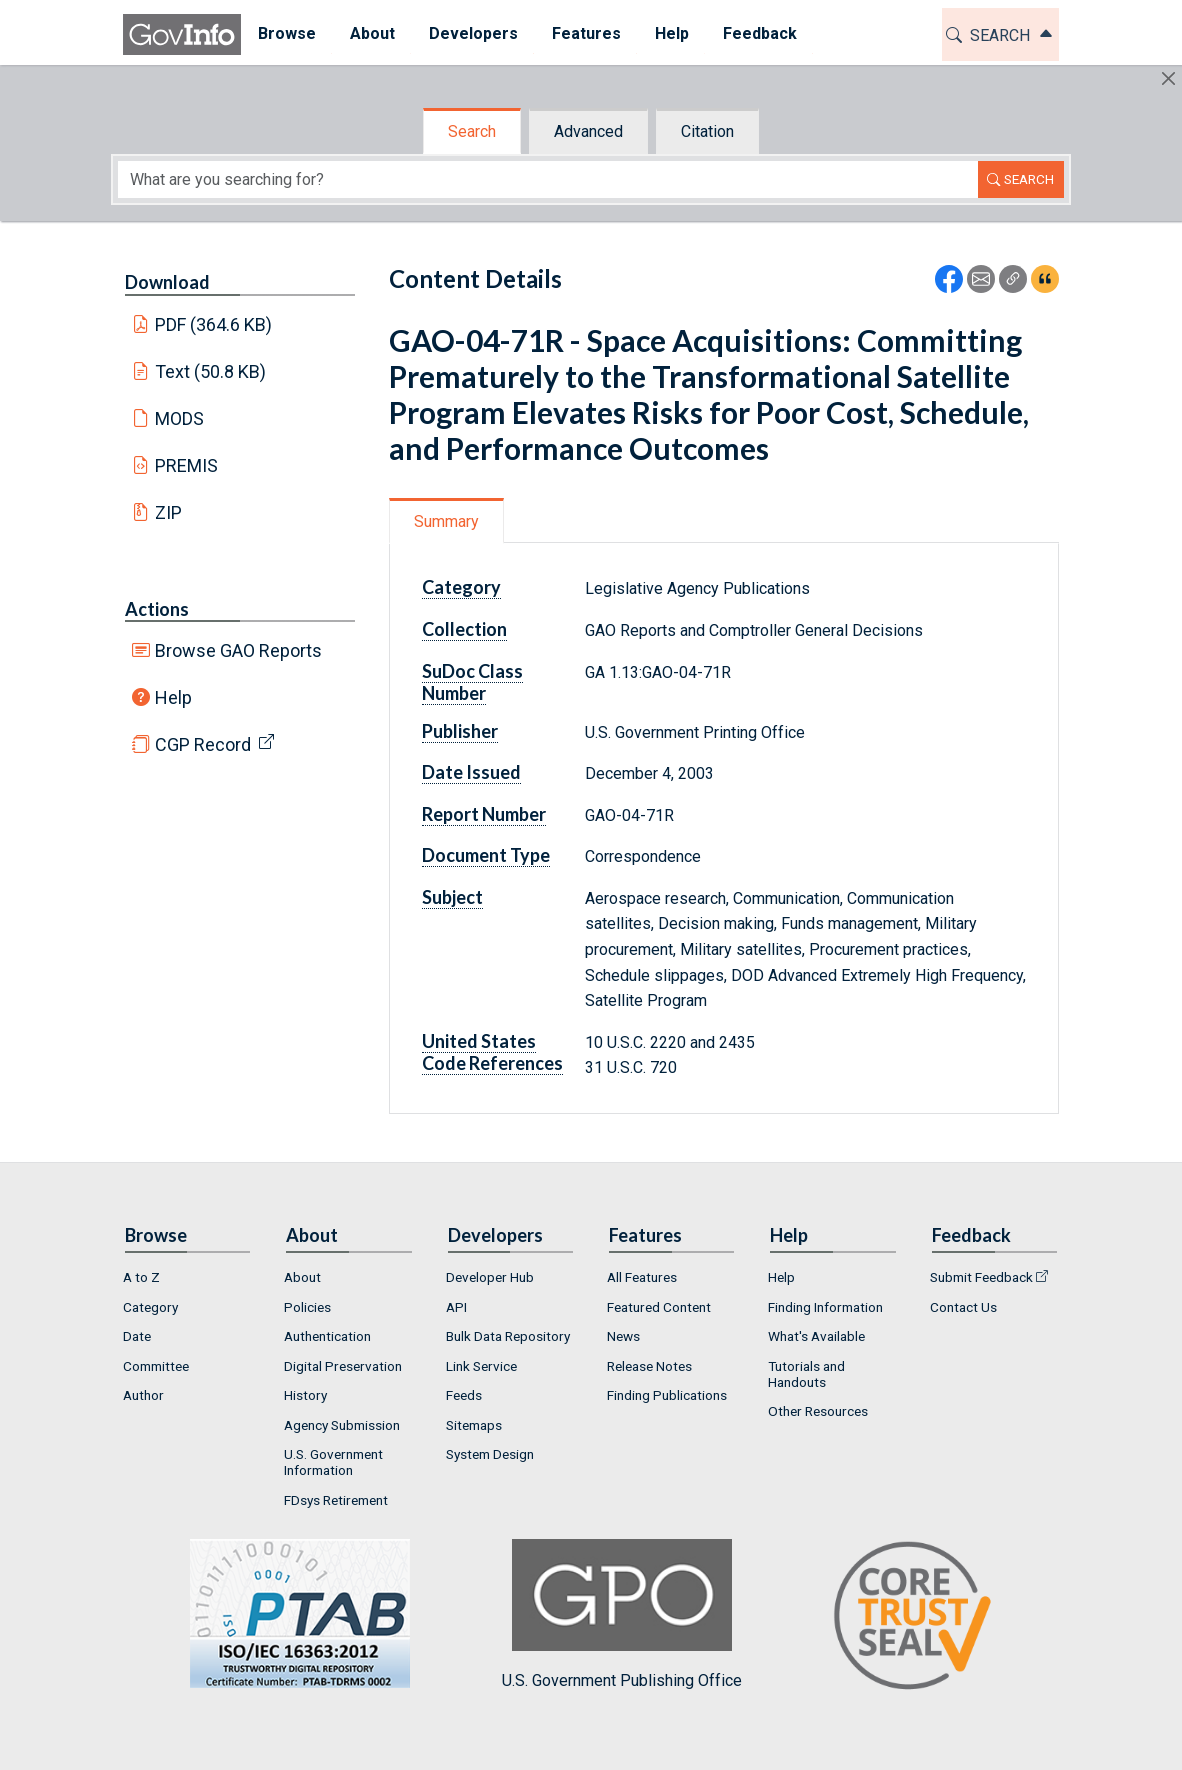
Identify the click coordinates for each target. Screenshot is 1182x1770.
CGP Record (203, 744)
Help (173, 697)
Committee (156, 1366)
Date (137, 1336)
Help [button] (672, 33)
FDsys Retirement (336, 1500)
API (456, 1307)
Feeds (464, 1395)
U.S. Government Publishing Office (622, 1614)
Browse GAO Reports (238, 650)
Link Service (481, 1366)
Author (143, 1395)
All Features (642, 1277)
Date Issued (471, 772)
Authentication (327, 1336)
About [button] (372, 33)
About (302, 1277)
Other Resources (818, 1411)
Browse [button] (287, 33)
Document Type (486, 855)
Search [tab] (472, 131)
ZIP (168, 512)
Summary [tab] (446, 521)
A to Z (141, 1277)
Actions (157, 609)
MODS (179, 418)
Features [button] (586, 33)
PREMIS (186, 465)
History (305, 1395)
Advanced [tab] (588, 131)
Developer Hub (490, 1277)
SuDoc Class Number (472, 682)
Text (211, 371)
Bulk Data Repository (508, 1336)
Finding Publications (667, 1395)
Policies (307, 1307)
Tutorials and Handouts (806, 1374)
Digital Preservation (343, 1366)
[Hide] (1168, 78)
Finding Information (825, 1307)
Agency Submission (342, 1425)
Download (167, 282)
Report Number (484, 814)
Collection (464, 629)
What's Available (816, 1336)
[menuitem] (287, 34)
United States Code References (492, 1052)
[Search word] (548, 179)
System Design (490, 1454)
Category (461, 587)
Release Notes (649, 1366)
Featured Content (659, 1307)
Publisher (460, 731)
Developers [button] (473, 33)
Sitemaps (474, 1425)
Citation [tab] (707, 131)
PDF (214, 324)
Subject (452, 897)
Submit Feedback (981, 1277)
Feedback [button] (760, 33)
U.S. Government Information (333, 1462)
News (623, 1336)
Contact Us (963, 1307)
